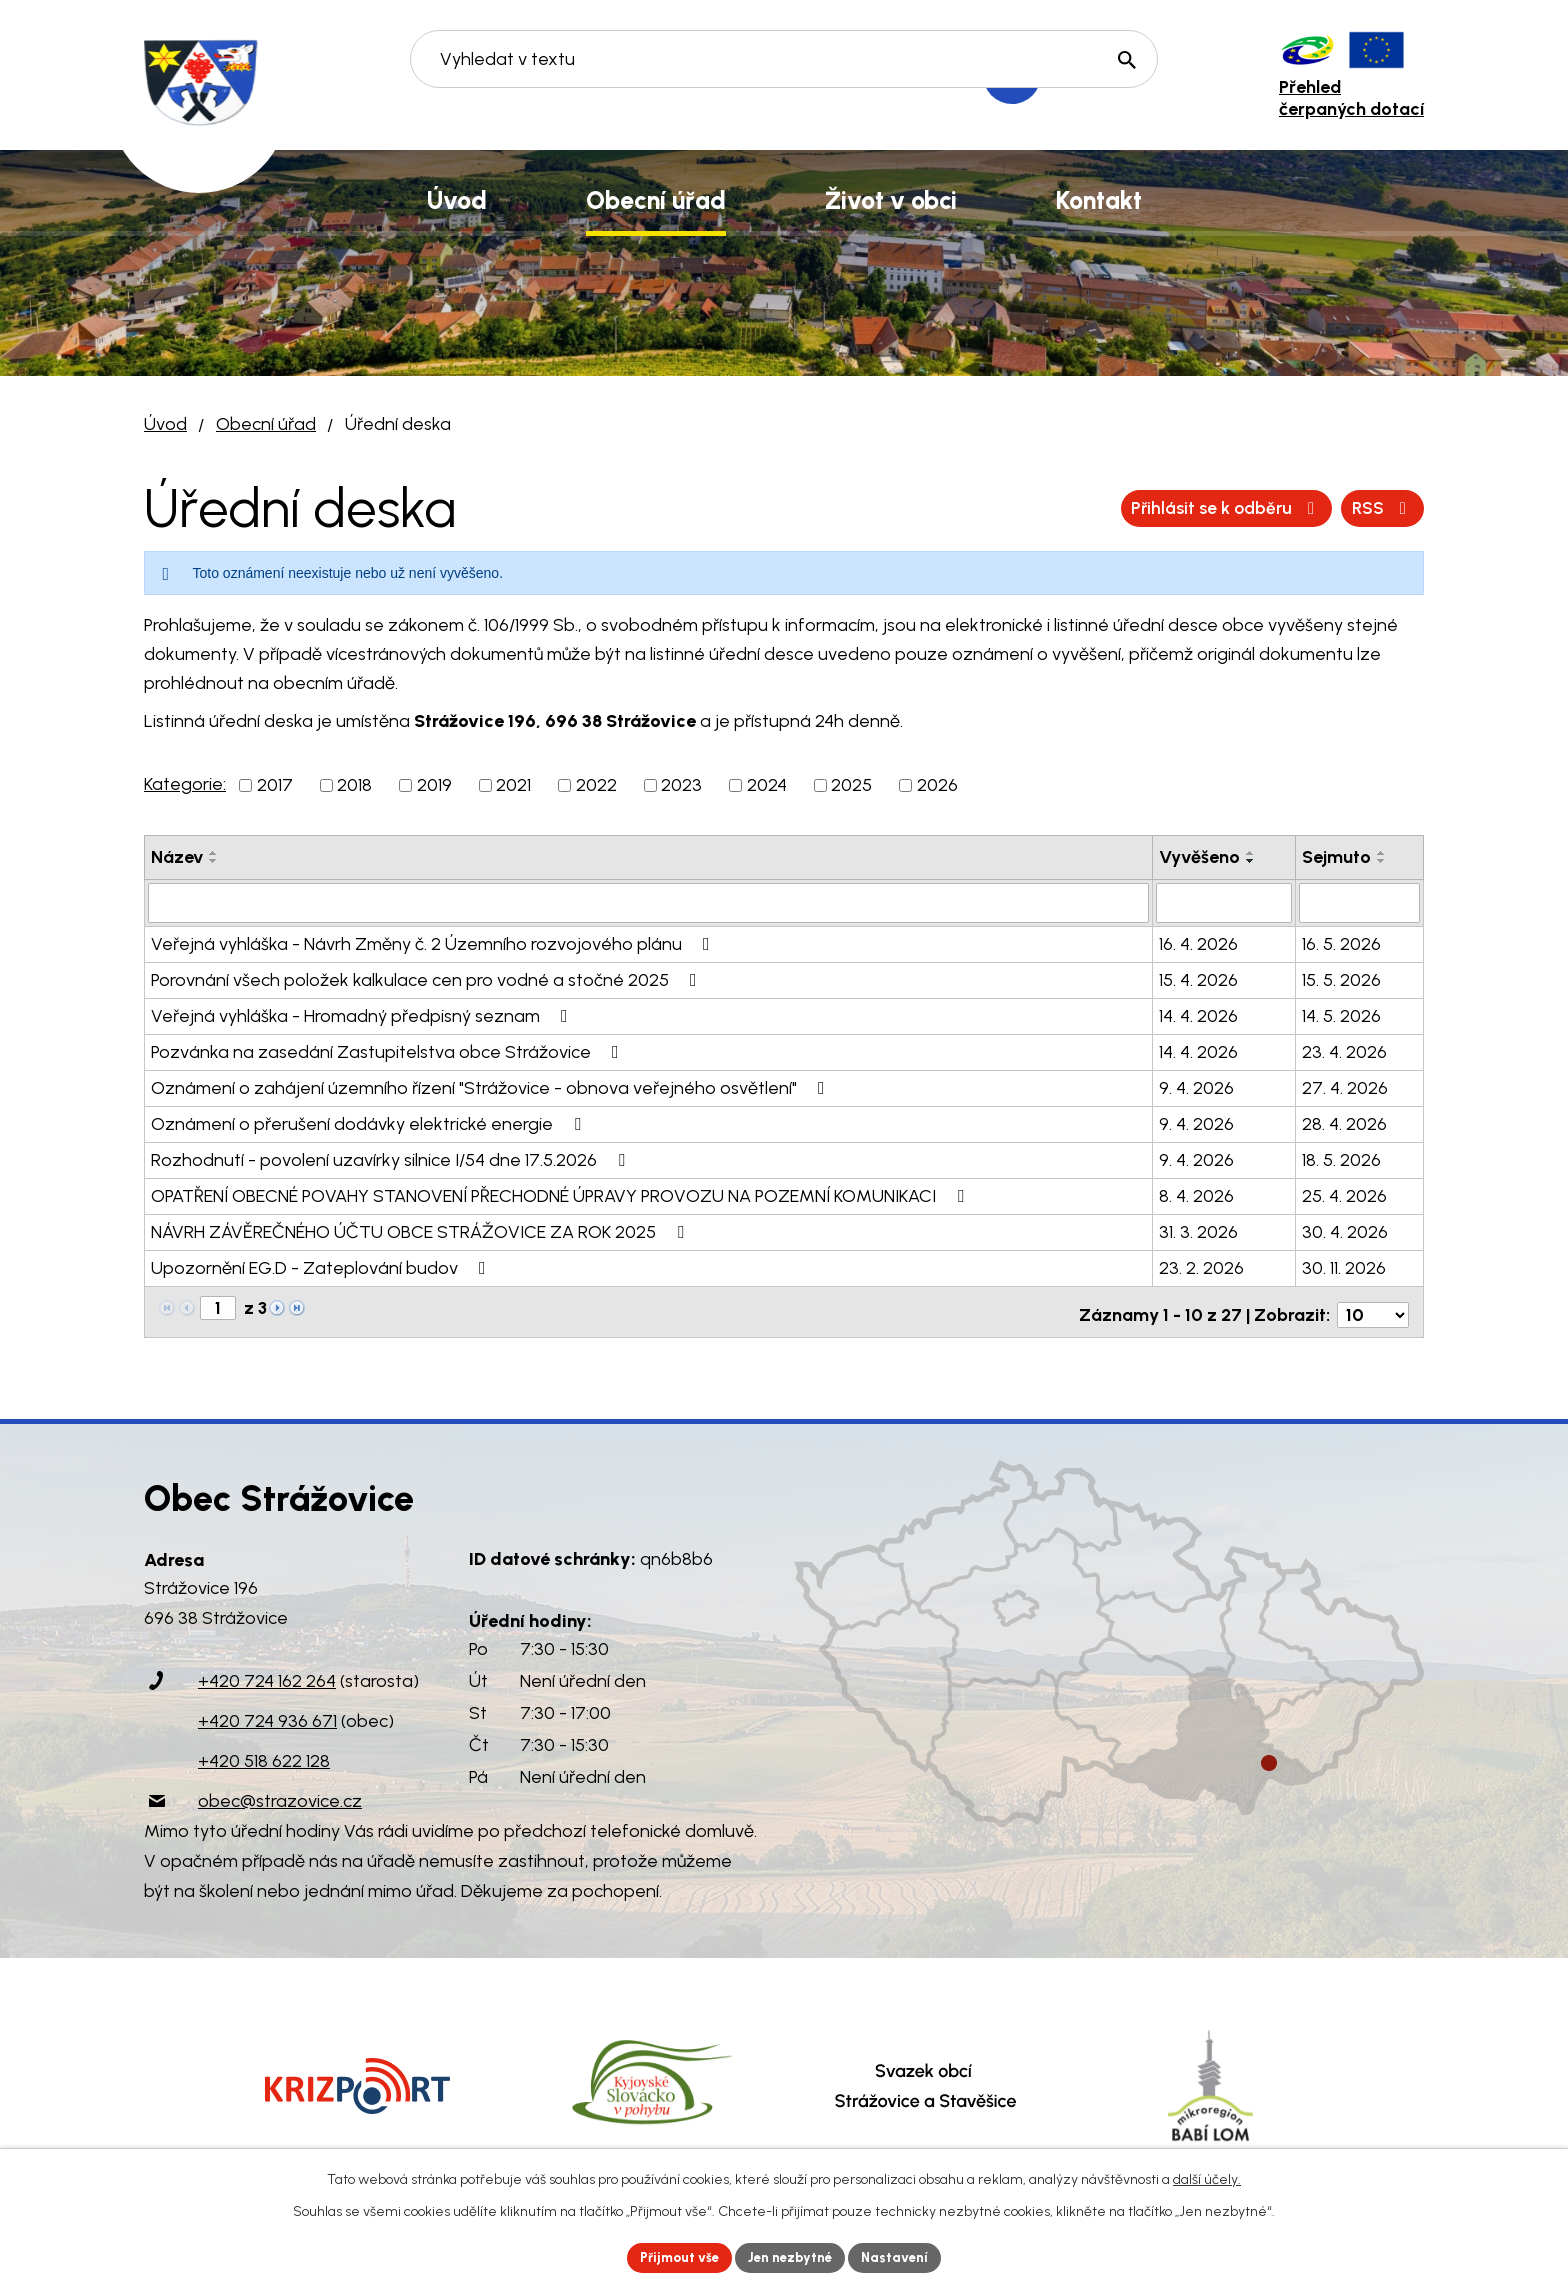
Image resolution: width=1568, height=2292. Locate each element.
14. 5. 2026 (1341, 1014)
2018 (354, 785)
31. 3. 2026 (1198, 1230)
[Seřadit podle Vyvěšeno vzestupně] (1251, 853)
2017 (275, 785)
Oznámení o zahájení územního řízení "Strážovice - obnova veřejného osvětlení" (492, 1086)
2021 (513, 785)
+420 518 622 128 (264, 1754)
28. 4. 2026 (1344, 1122)
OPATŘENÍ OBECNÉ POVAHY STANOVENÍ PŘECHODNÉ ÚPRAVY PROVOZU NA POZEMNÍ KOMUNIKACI (561, 1194)
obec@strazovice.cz (280, 1794)
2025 (851, 785)
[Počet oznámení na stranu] (1373, 1307)
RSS (1148, 508)
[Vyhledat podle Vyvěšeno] (1224, 902)
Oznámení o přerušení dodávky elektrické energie (370, 1122)
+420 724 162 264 (267, 1674)
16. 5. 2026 (1341, 942)
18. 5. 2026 (1341, 1158)
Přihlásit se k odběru (1312, 508)
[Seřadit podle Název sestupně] (214, 861)
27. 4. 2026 (1345, 1086)
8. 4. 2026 (1196, 1194)
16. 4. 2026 (1198, 942)
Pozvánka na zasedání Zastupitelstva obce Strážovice (389, 1050)
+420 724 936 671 (267, 1714)
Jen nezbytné (792, 2256)
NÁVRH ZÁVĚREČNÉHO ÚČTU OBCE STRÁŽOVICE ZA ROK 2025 (421, 1230)
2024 (767, 785)
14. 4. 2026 (1198, 1014)
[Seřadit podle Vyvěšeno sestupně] (1251, 861)
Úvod (165, 424)
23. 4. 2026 (1344, 1050)
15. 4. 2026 (1198, 978)
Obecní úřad (266, 424)
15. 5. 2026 (1341, 978)
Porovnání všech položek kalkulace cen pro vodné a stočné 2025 (428, 978)
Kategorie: (185, 784)
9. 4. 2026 (1196, 1086)
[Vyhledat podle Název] (648, 902)
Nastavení (903, 2256)
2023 (681, 785)
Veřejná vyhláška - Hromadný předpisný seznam (363, 1014)
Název (177, 857)
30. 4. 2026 (1345, 1230)
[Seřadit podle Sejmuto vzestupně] (1382, 853)
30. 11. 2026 (1344, 1266)
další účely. (1207, 2177)
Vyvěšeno (1199, 857)
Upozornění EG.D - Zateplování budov (322, 1266)
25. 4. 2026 (1344, 1194)
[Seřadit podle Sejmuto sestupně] (1382, 861)
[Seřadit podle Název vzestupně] (214, 853)
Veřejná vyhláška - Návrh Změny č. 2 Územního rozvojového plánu (434, 942)
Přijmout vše (673, 2256)
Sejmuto (1336, 857)
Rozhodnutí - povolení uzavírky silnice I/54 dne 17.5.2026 (392, 1158)
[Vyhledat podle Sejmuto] (1359, 902)
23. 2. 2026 (1201, 1266)
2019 (434, 785)
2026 (937, 785)
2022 (596, 785)
